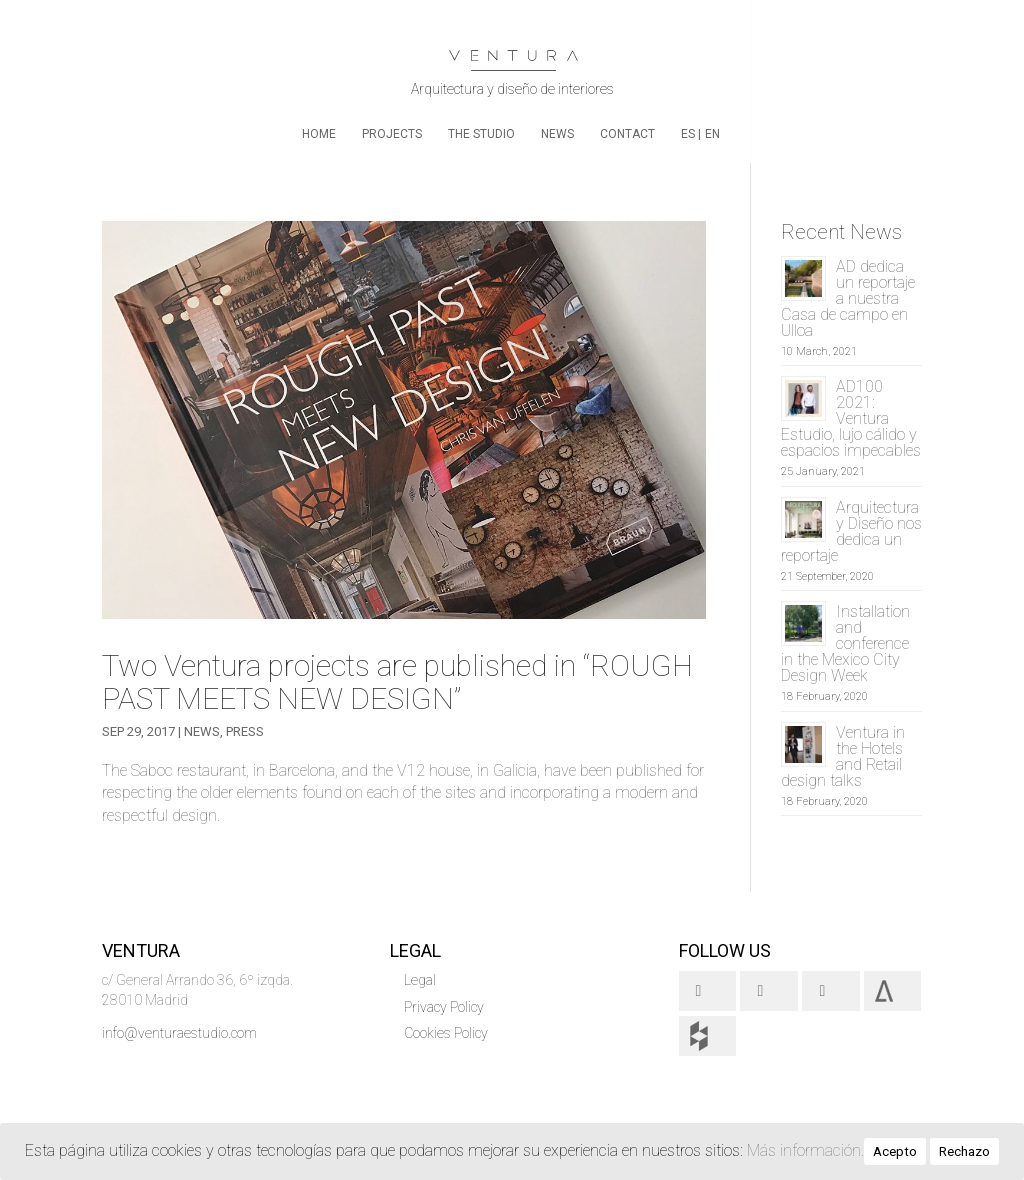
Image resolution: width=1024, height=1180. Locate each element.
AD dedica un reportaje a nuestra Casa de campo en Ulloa (848, 298)
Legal (420, 980)
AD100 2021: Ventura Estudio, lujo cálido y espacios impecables (851, 418)
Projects (392, 134)
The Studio (481, 134)
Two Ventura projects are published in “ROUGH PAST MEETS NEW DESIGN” (397, 682)
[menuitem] (691, 145)
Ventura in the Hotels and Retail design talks (843, 756)
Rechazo (964, 1151)
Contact (627, 134)
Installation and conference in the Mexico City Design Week (845, 643)
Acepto (895, 1151)
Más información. (805, 1150)
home (319, 134)
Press (245, 731)
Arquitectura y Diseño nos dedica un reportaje (851, 531)
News (557, 134)
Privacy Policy (444, 1007)
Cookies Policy (446, 1033)
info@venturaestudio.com (179, 1033)
